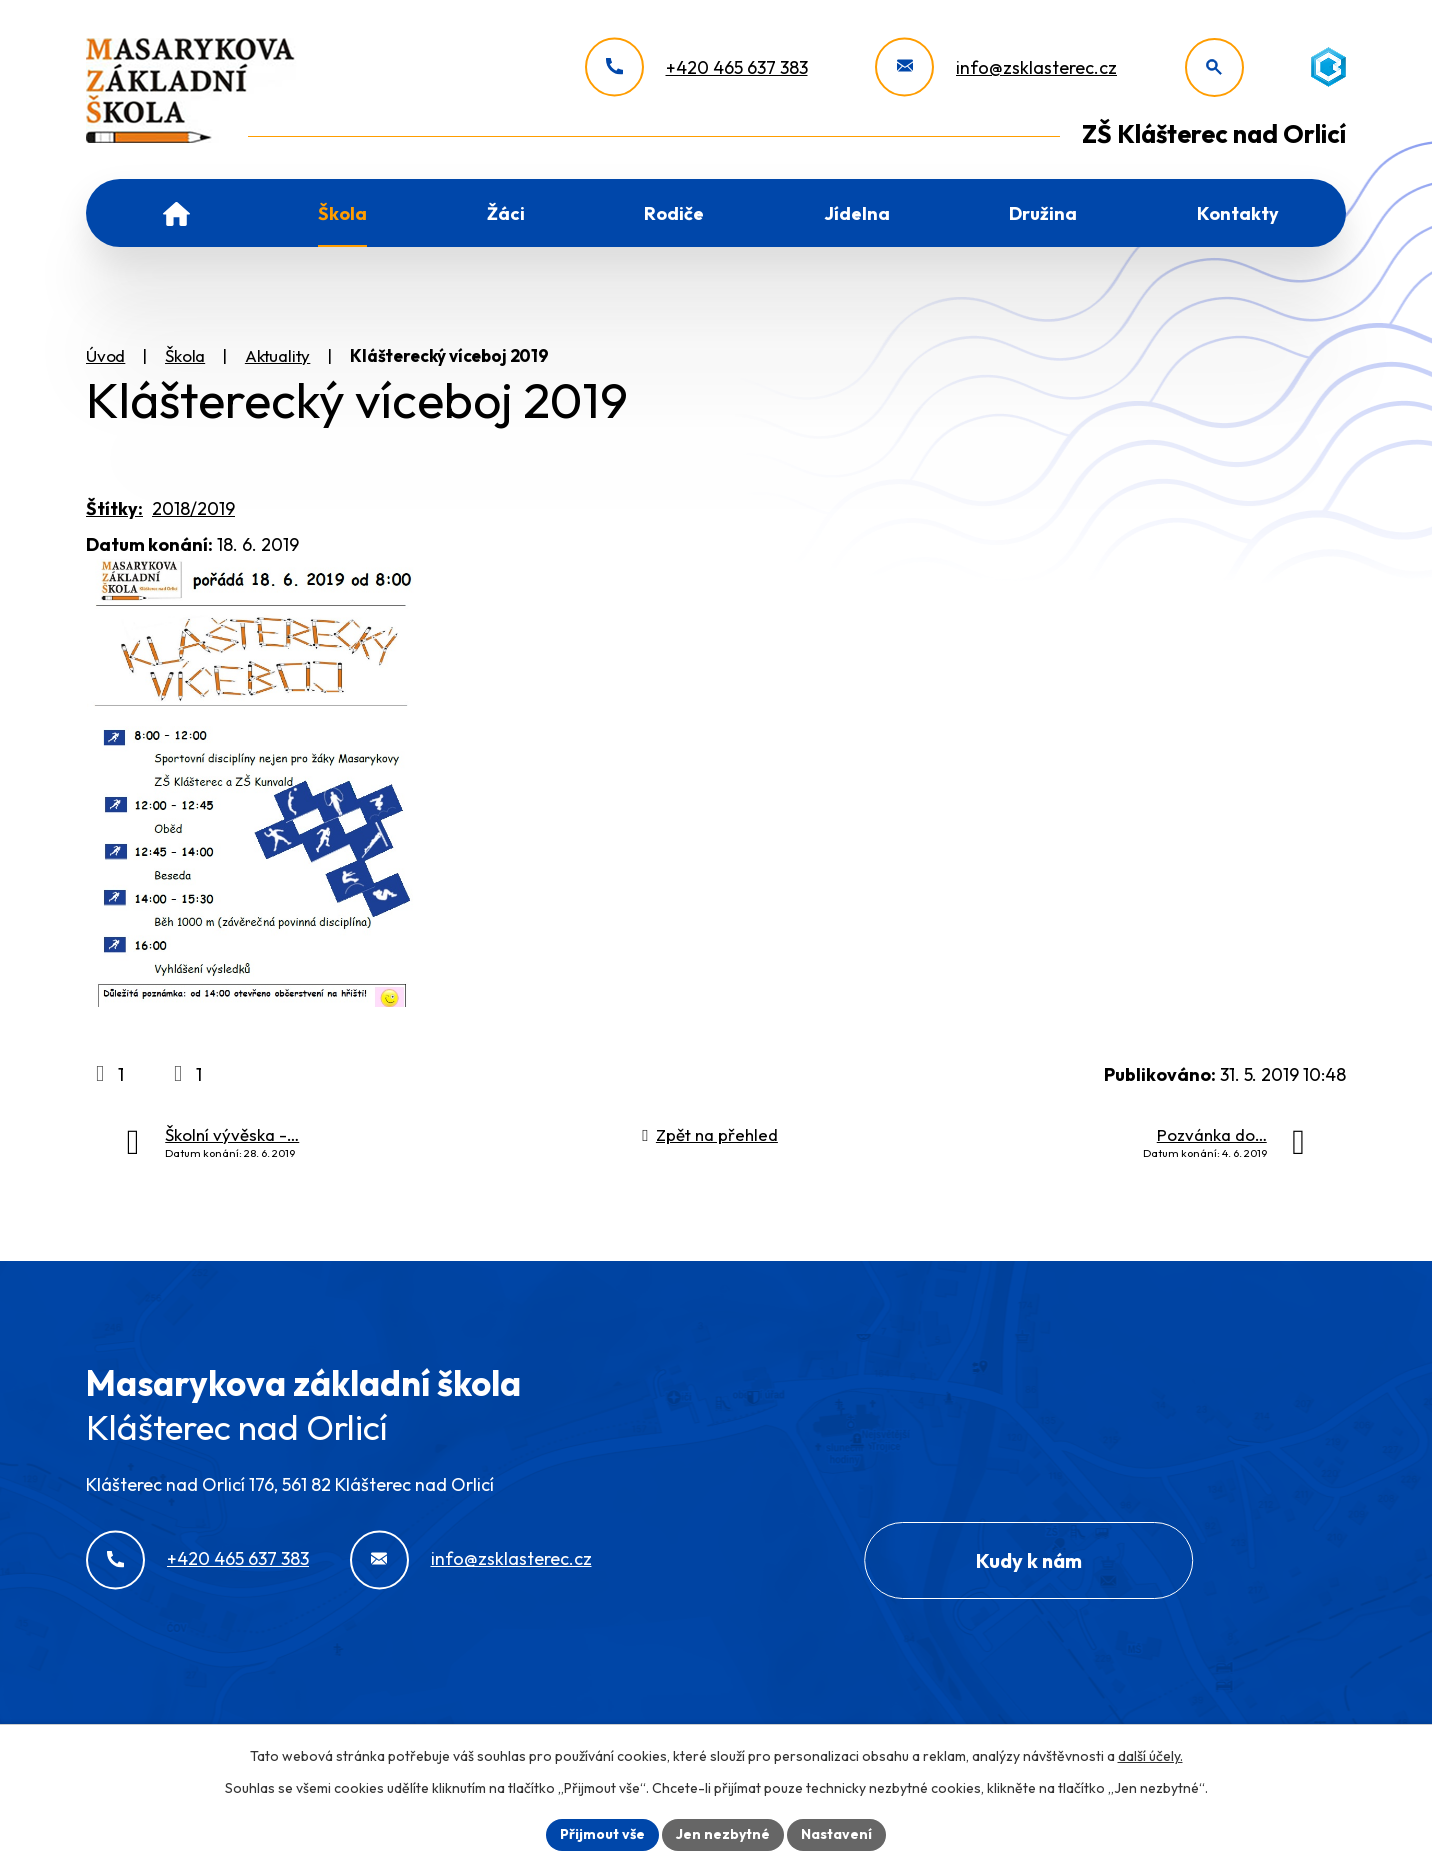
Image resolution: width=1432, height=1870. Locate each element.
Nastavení (836, 1834)
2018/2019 (193, 508)
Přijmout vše (602, 1834)
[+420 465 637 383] (696, 67)
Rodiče (674, 213)
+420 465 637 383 (238, 1558)
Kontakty (1238, 213)
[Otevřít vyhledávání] (1214, 67)
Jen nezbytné (723, 1834)
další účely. (1150, 1756)
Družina (1043, 213)
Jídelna (857, 213)
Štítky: (114, 508)
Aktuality (277, 355)
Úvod (176, 213)
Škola (342, 213)
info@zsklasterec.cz (511, 1558)
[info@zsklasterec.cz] (996, 67)
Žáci (506, 213)
